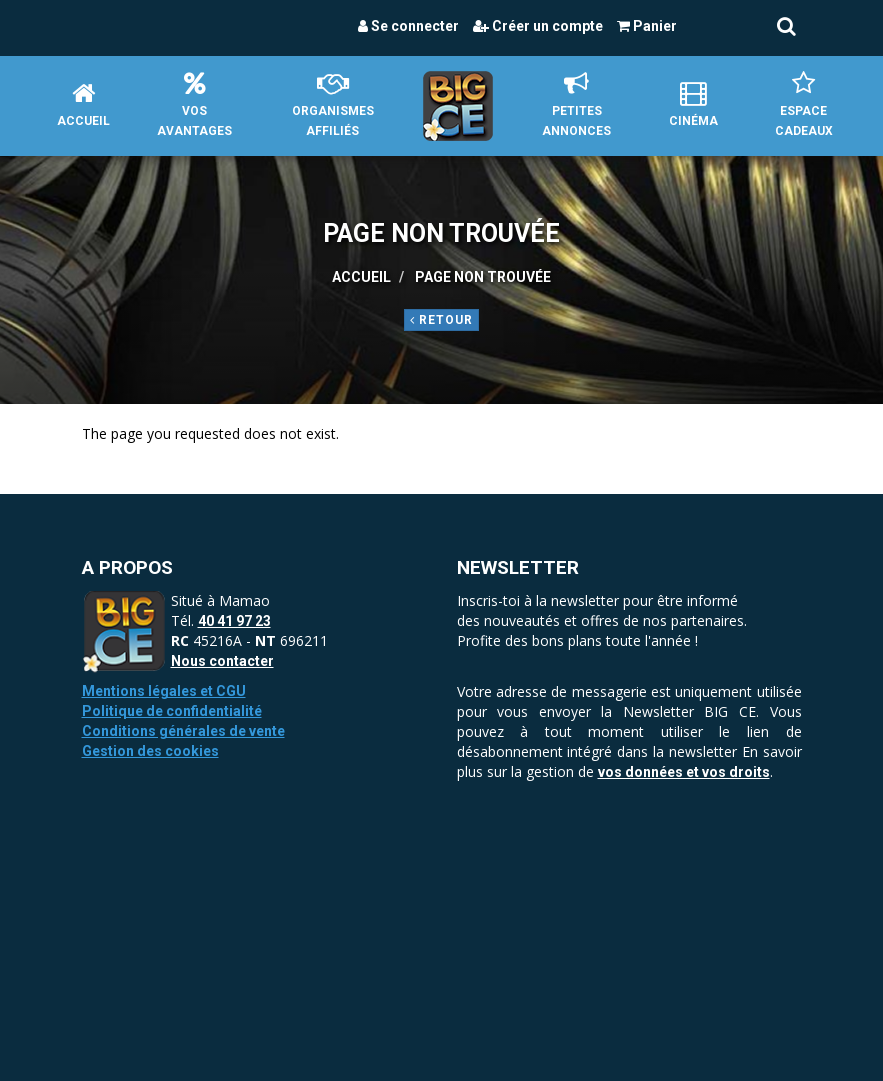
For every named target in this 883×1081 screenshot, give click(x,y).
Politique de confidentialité (172, 711)
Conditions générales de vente (183, 731)
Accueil (83, 104)
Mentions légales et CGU (164, 691)
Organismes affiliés (333, 104)
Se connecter (408, 26)
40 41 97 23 (234, 621)
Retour (441, 320)
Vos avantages (194, 104)
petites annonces (577, 104)
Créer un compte (538, 26)
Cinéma (693, 104)
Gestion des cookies (150, 751)
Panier (647, 26)
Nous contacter (222, 661)
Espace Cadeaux (804, 104)
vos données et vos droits (684, 772)
